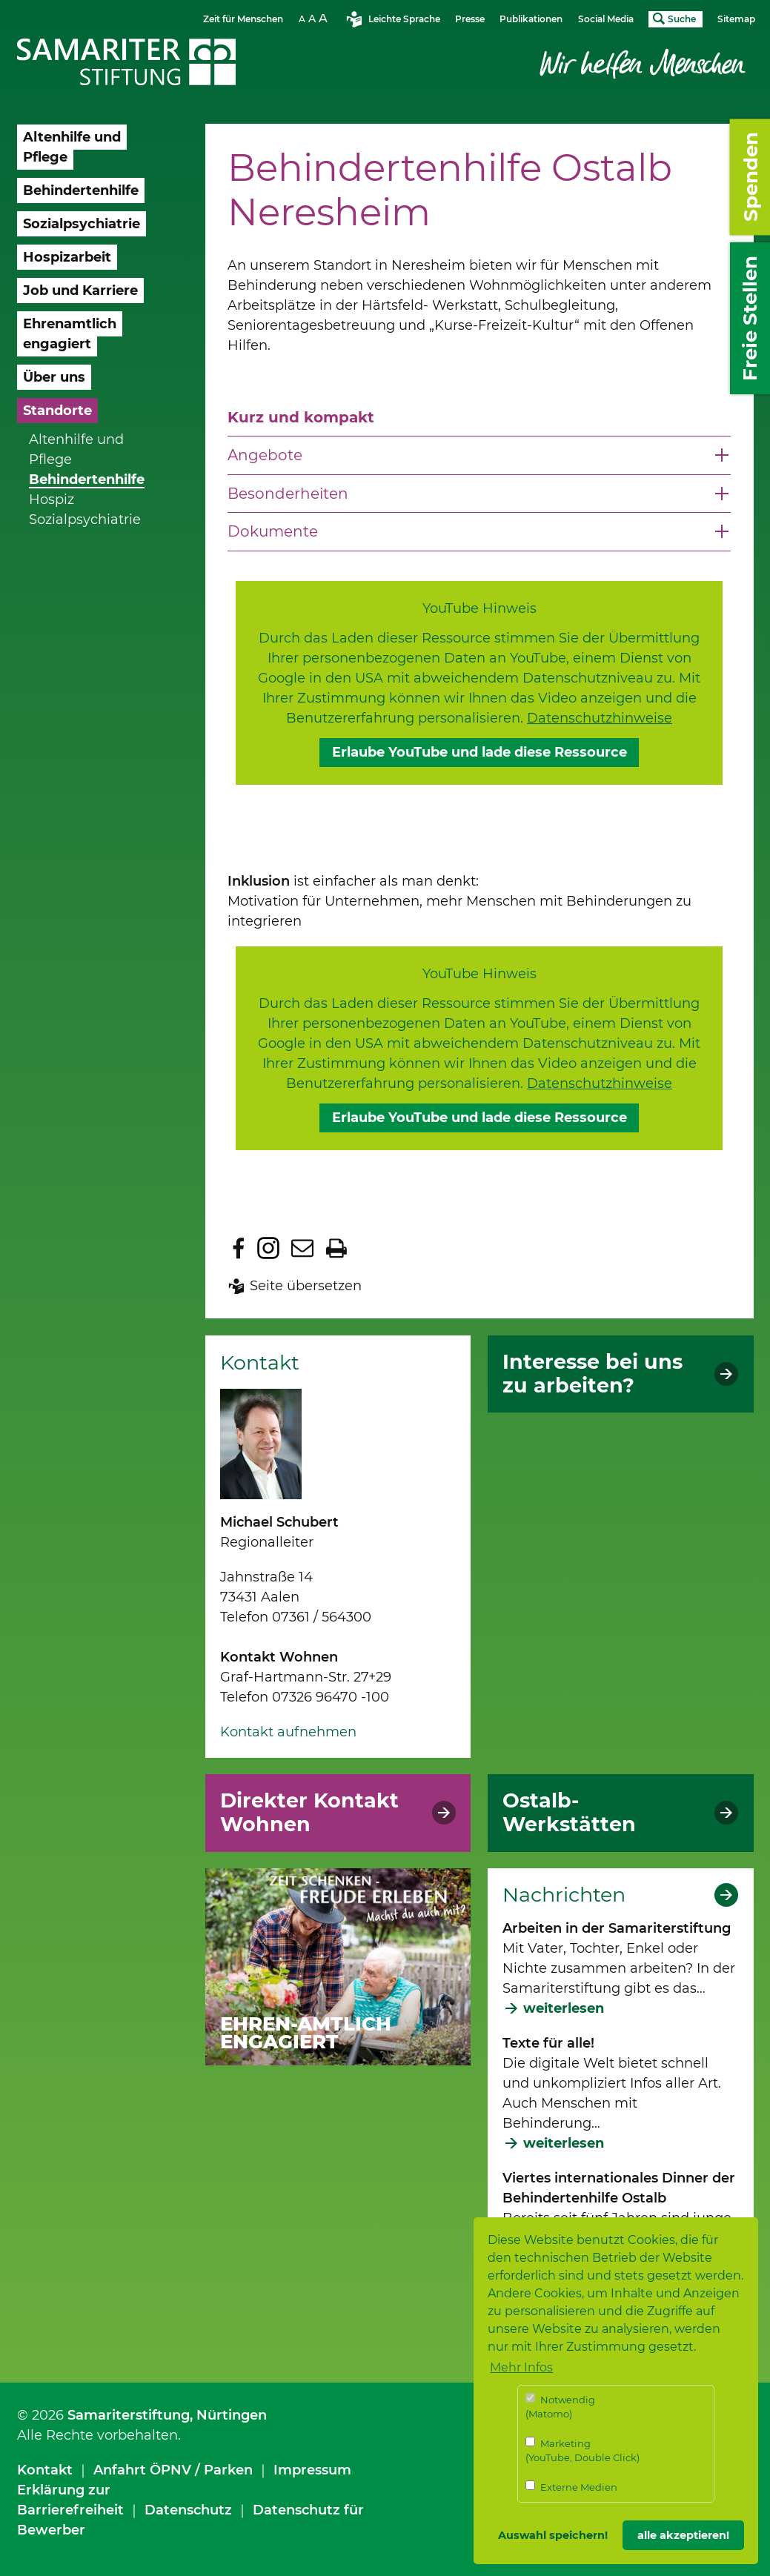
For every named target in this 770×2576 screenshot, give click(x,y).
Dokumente (273, 531)
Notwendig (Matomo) (560, 2406)
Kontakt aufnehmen (288, 1732)
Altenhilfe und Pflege (76, 449)
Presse (470, 18)
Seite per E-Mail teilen (302, 1248)
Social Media (606, 18)
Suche (682, 18)
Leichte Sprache (404, 18)
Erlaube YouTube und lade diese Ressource (479, 752)
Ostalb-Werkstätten (569, 1812)
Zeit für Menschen (243, 18)
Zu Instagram (268, 1248)
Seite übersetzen (306, 1286)
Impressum (312, 2470)
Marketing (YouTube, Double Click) (582, 2450)
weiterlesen (563, 2008)
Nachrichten (563, 1895)
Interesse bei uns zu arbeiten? (592, 1374)
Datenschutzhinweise (599, 718)
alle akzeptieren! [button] (683, 2535)
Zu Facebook (239, 1248)
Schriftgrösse (315, 18)
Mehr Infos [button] (521, 2367)
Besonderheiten (288, 493)
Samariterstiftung (128, 2415)
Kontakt (45, 2470)
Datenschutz (188, 2510)
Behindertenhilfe (87, 479)
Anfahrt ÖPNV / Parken (173, 2470)
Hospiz (51, 499)
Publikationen (530, 18)
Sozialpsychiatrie (85, 519)
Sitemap (736, 18)
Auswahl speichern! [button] (553, 2535)
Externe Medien (571, 2486)
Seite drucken (336, 1248)
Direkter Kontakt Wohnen (309, 1812)
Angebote (265, 455)
